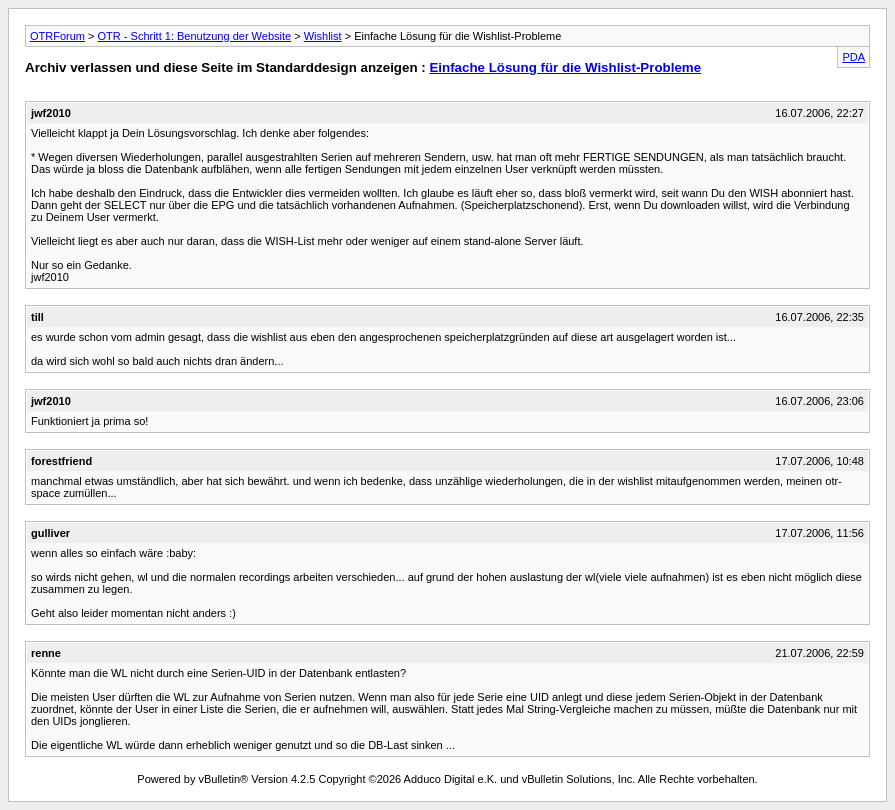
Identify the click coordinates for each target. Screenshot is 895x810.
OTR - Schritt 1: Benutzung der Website (195, 36)
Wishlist (323, 36)
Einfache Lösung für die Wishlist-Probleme (565, 67)
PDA (853, 57)
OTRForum (57, 36)
